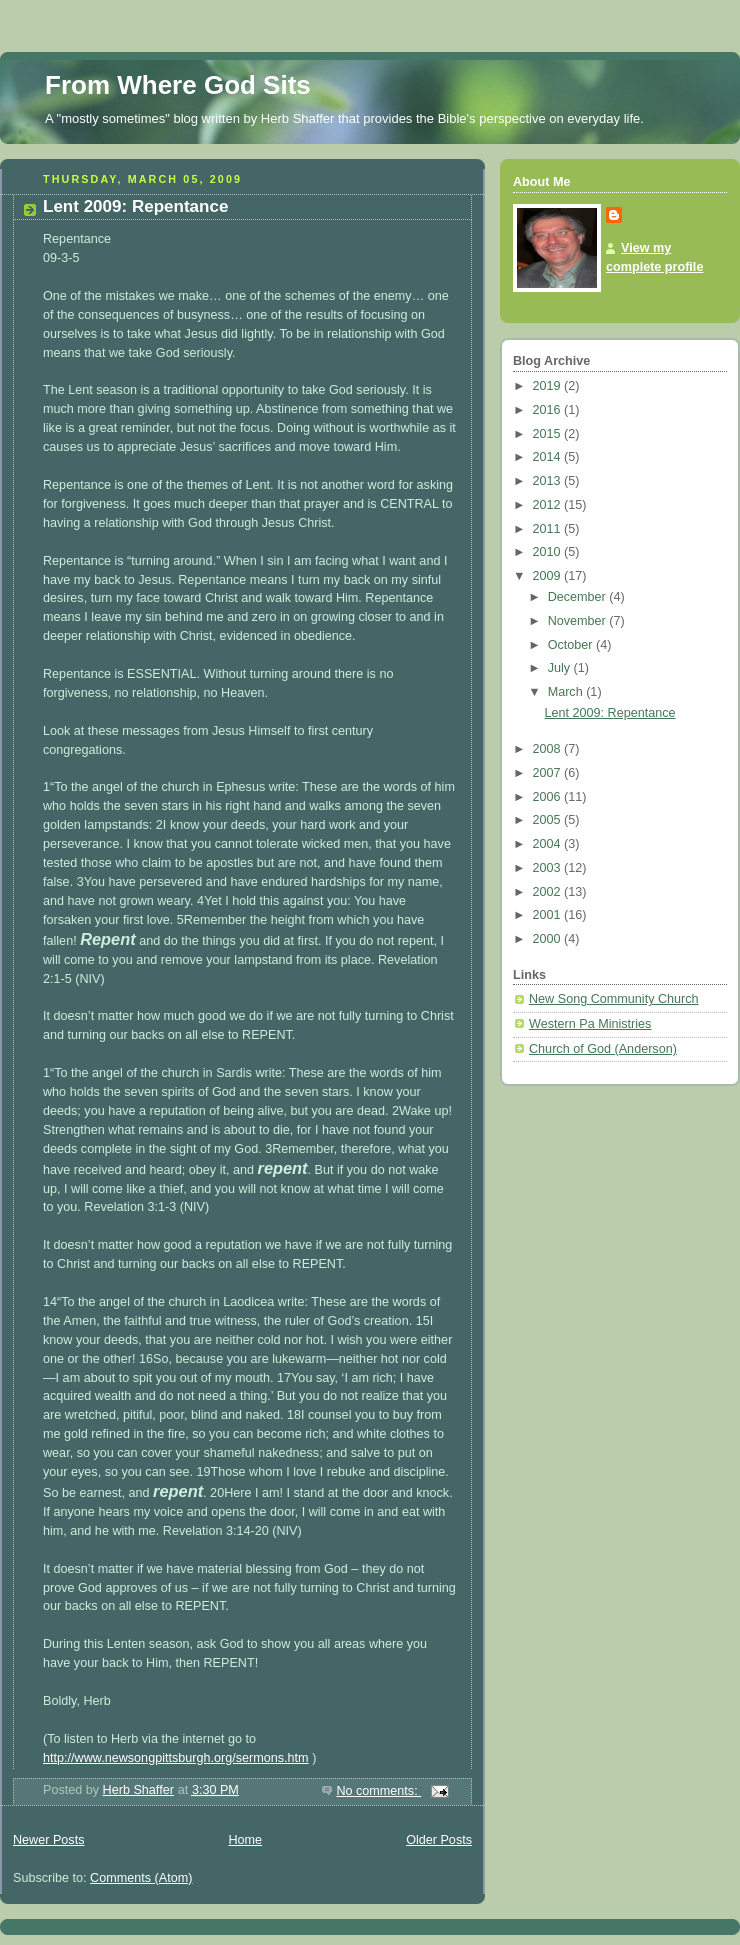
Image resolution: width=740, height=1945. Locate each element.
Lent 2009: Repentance (135, 206)
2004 (549, 844)
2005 (549, 820)
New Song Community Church (614, 999)
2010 (549, 552)
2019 (549, 386)
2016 (549, 410)
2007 (549, 773)
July (561, 668)
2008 (549, 749)
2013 (549, 481)
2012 (549, 505)
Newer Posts (48, 1840)
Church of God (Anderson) (603, 1049)
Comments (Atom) (141, 1878)
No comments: (378, 1791)
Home (245, 1840)
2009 (549, 576)
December (579, 597)
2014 (549, 457)
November (579, 621)
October (572, 645)
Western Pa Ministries (590, 1024)
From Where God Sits (178, 85)
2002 (549, 892)
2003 (549, 868)
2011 (549, 529)
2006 (549, 797)
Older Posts (439, 1840)
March (567, 692)
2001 (549, 915)
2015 (549, 434)
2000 (549, 939)
